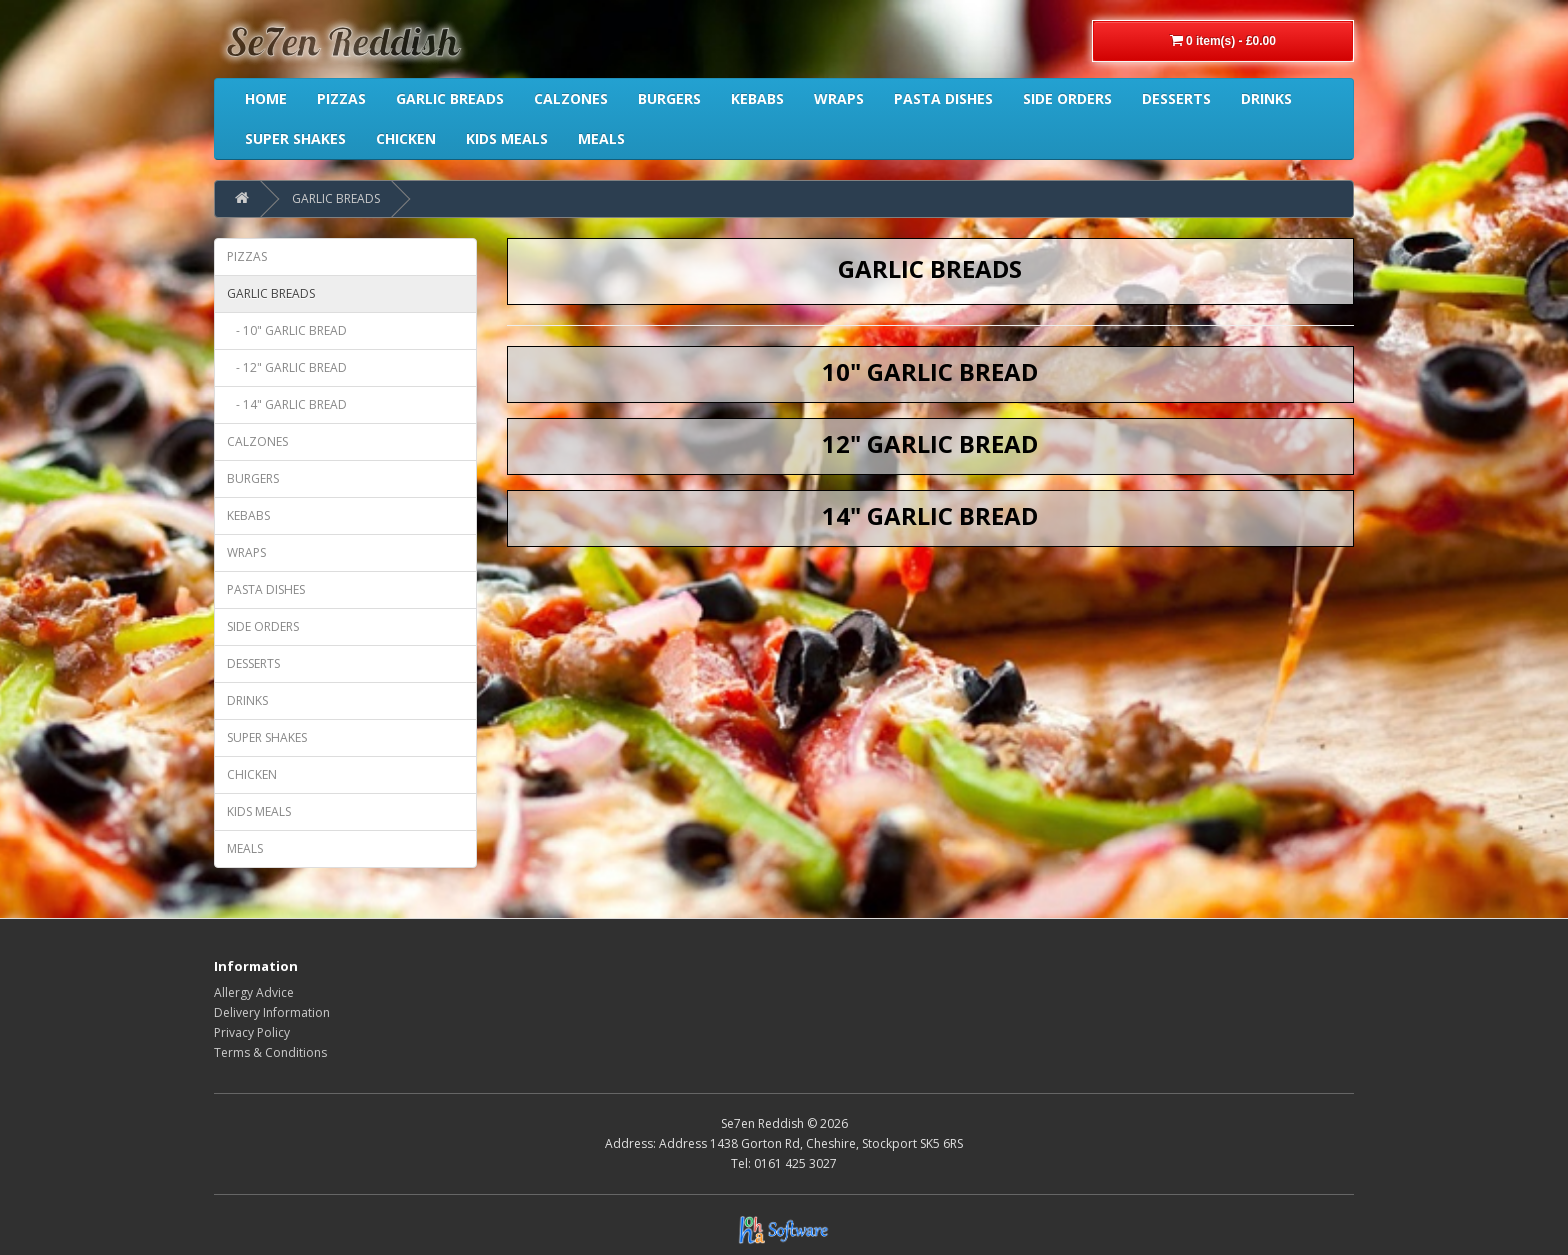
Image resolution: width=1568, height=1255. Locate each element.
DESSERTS (253, 663)
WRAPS (246, 552)
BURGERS (253, 478)
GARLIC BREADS (336, 198)
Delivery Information (272, 1012)
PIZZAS (247, 256)
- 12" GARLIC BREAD (287, 367)
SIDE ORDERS (263, 626)
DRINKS (247, 700)
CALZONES (257, 441)
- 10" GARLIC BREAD (287, 330)
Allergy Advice (254, 992)
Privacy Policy (252, 1032)
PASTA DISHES (266, 589)
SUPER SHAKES (267, 737)
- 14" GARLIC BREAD (287, 404)
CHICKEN (252, 774)
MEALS (245, 848)
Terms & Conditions (270, 1052)
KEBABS (248, 515)
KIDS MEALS (259, 811)
